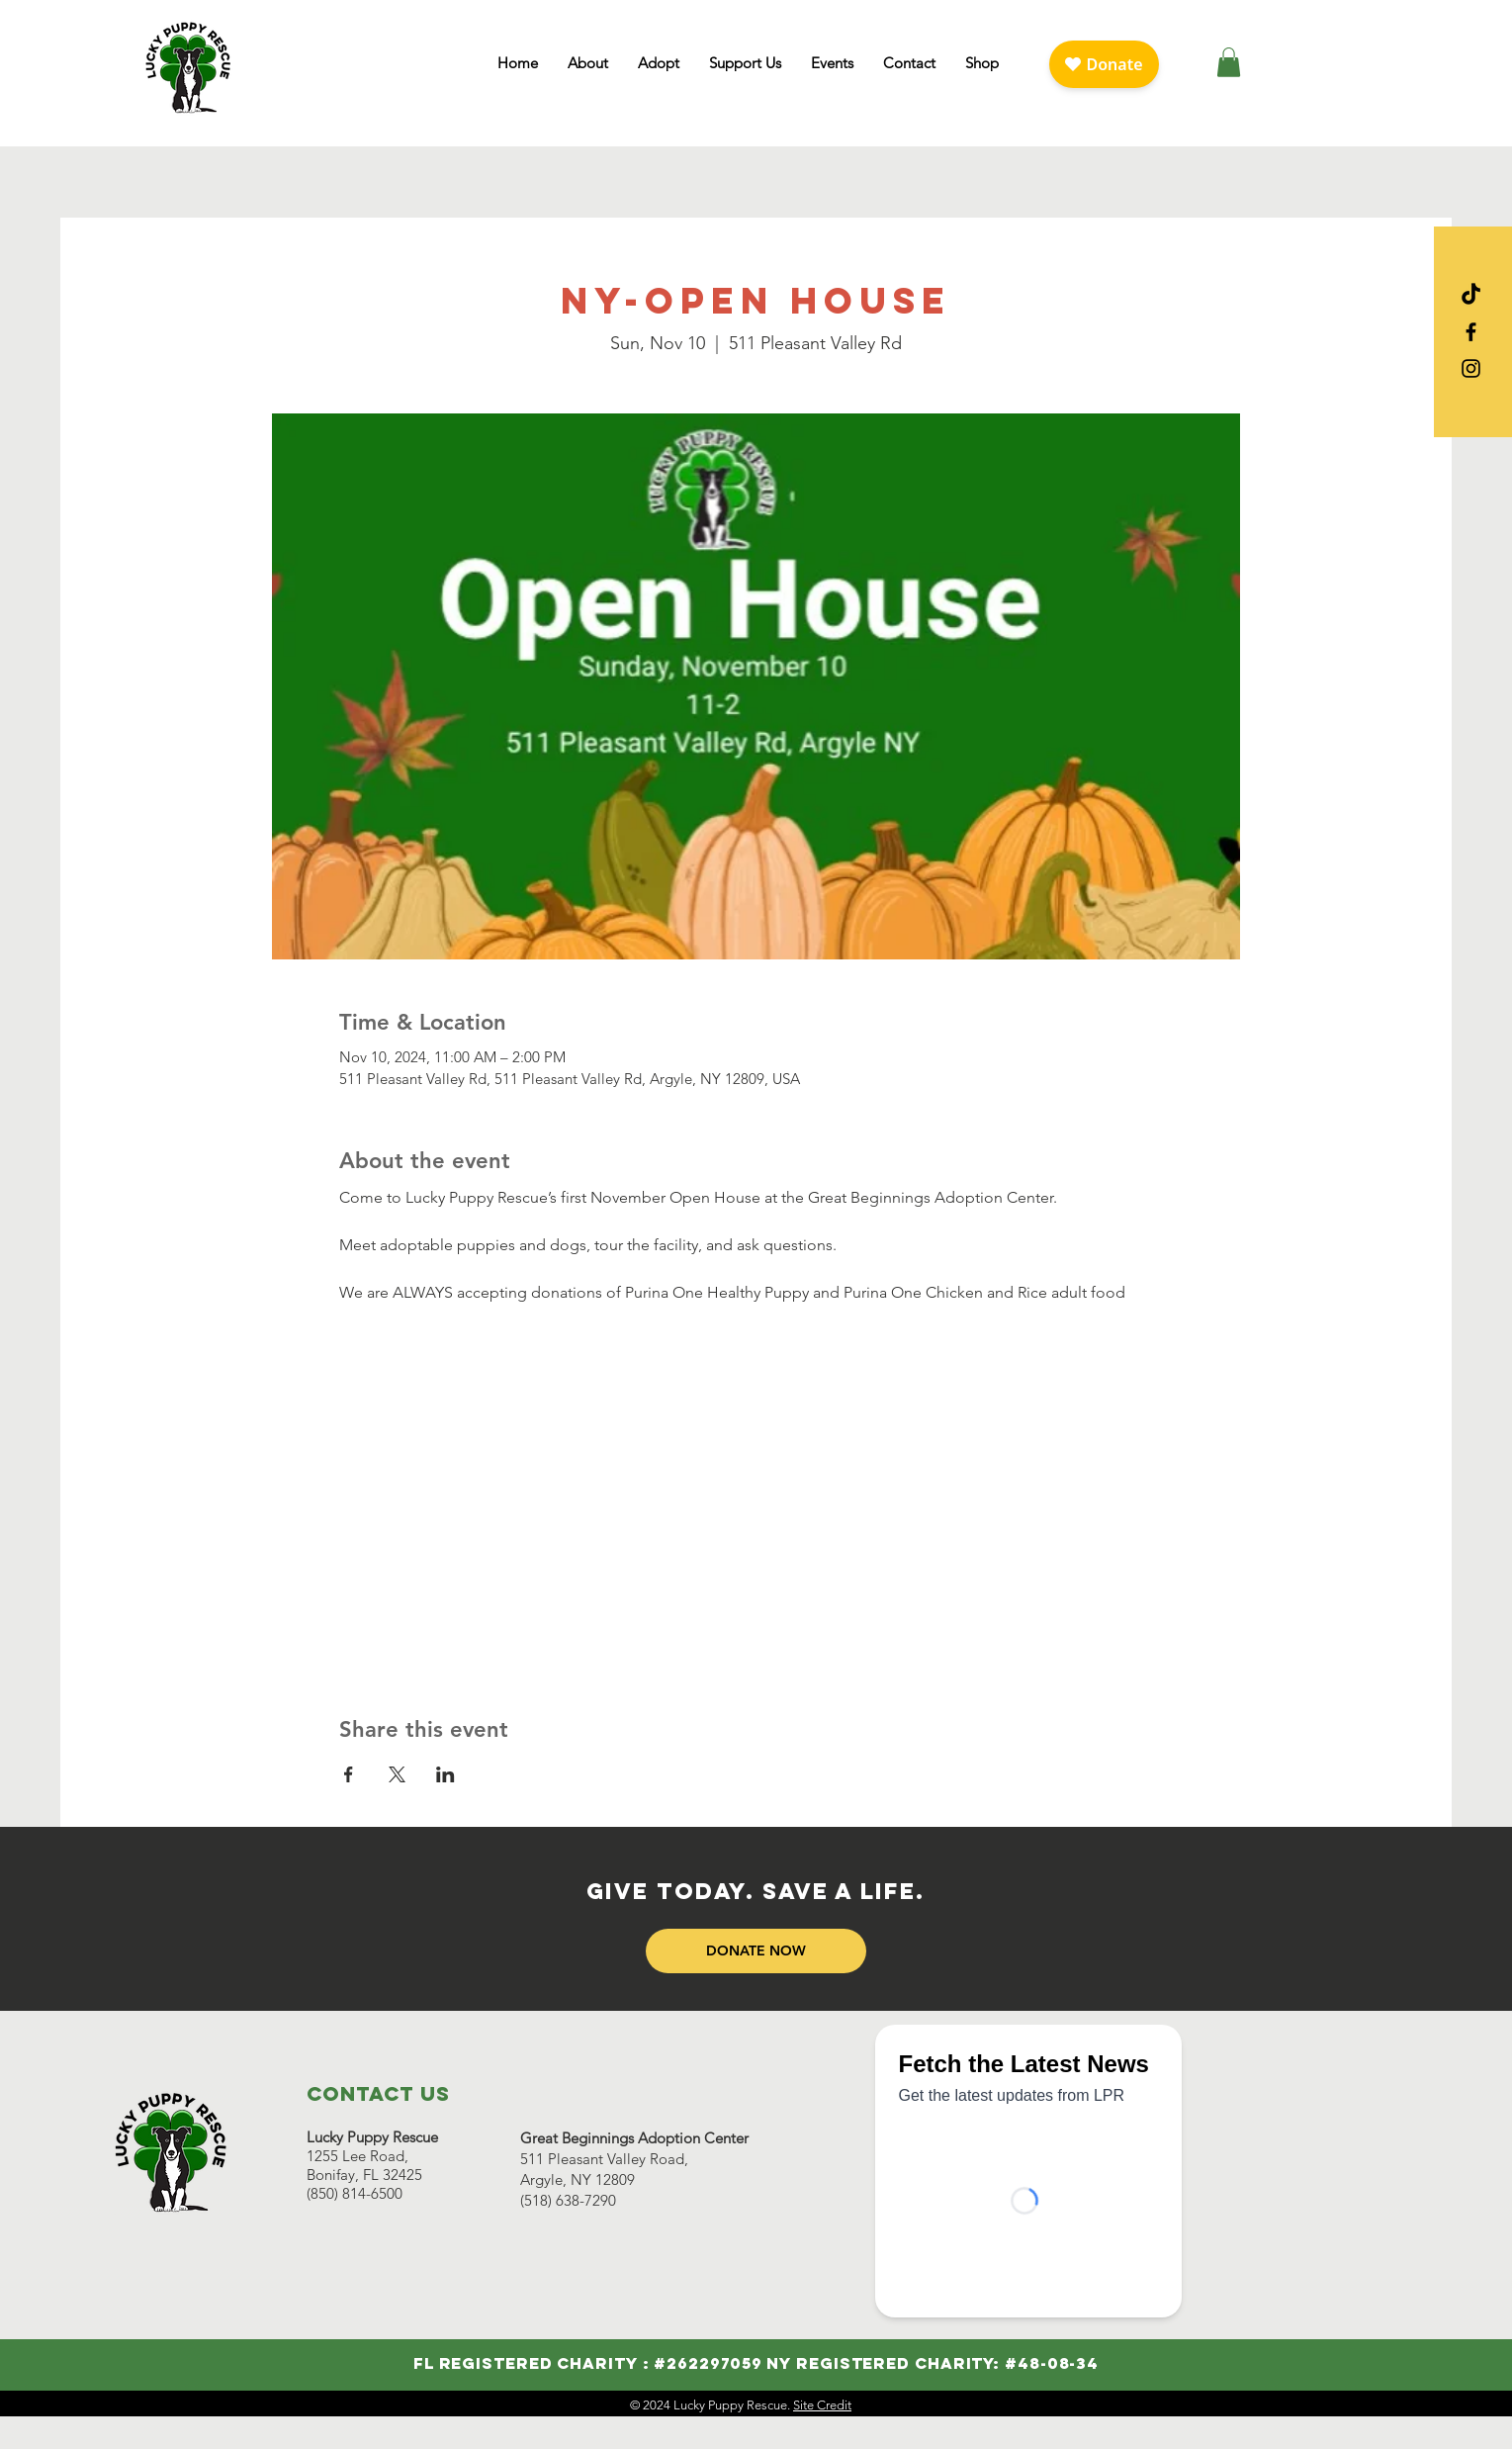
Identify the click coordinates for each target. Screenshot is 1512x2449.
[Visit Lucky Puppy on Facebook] (1471, 331)
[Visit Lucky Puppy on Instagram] (1471, 368)
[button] (588, 62)
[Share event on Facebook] (348, 1774)
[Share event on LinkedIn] (445, 1774)
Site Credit (822, 2405)
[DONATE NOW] (756, 1951)
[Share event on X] (397, 1774)
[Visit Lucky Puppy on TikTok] (1471, 295)
